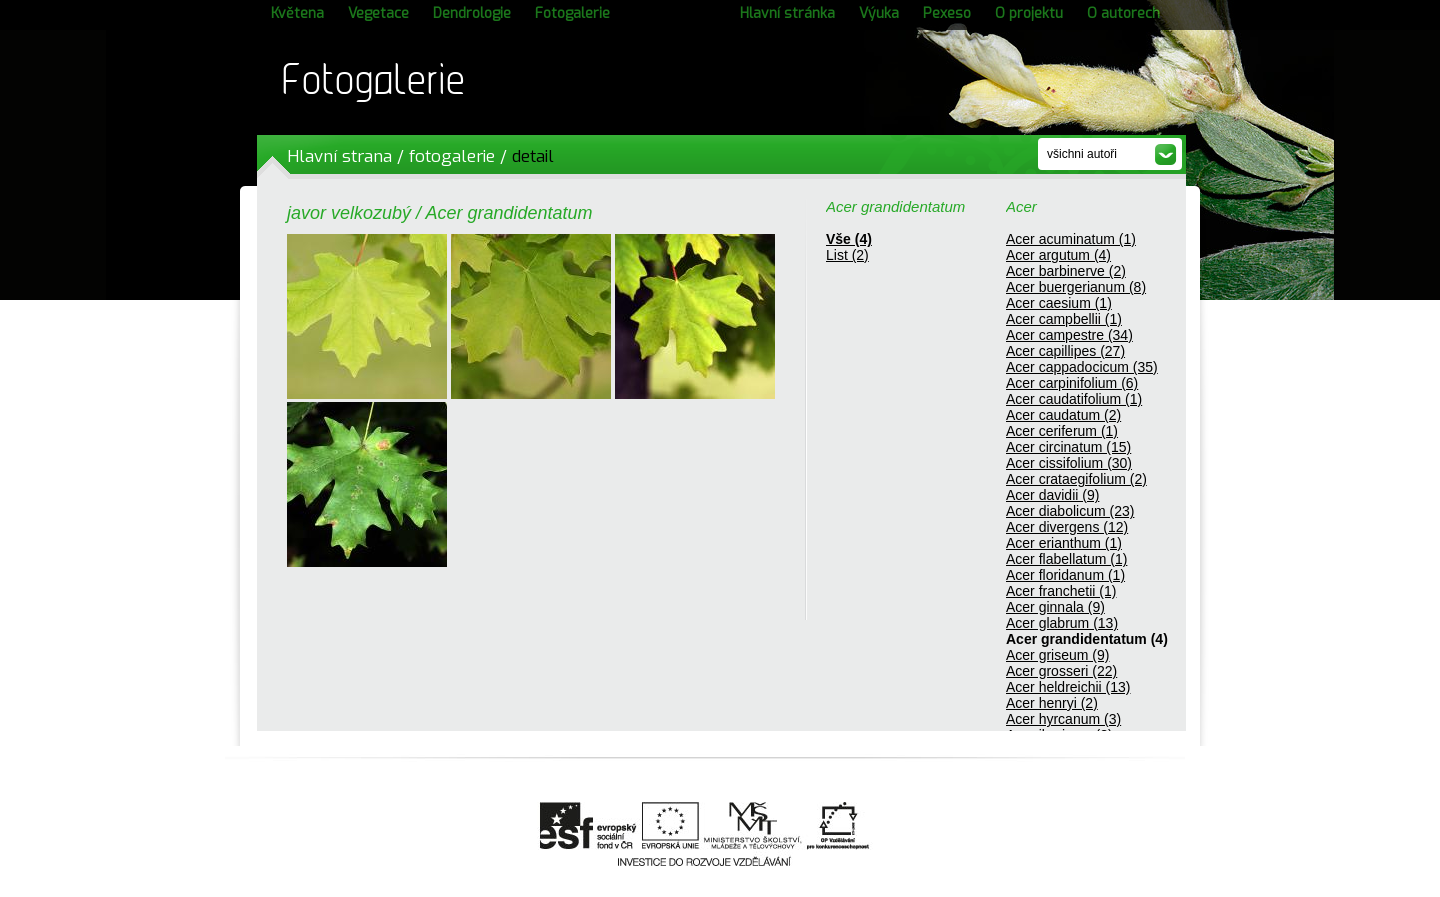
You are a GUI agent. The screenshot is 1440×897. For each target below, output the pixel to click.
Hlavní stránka (787, 13)
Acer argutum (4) (1058, 255)
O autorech (1123, 13)
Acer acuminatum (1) (1071, 239)
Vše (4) (849, 239)
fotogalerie (452, 156)
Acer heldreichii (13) (1068, 687)
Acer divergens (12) (1067, 527)
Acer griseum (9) (1057, 655)
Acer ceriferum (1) (1062, 431)
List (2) (847, 255)
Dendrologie (472, 13)
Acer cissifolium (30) (1069, 463)
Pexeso (947, 13)
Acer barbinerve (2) (1066, 271)
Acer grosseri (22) (1061, 671)
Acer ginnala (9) (1055, 607)
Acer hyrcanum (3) (1063, 719)
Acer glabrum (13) (1062, 623)
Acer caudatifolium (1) (1074, 399)
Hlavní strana (339, 156)
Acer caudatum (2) (1063, 415)
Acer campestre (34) (1069, 335)
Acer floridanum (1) (1065, 575)
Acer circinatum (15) (1068, 447)
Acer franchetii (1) (1061, 591)
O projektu (1029, 13)
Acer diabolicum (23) (1070, 511)
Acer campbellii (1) (1064, 319)
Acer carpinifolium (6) (1072, 383)
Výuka (879, 13)
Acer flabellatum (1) (1066, 559)
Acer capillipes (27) (1065, 351)
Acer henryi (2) (1052, 703)
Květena (297, 13)
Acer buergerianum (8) (1076, 287)
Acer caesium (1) (1059, 303)
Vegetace (378, 13)
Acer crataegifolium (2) (1076, 479)
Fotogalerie (572, 13)
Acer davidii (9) (1052, 495)
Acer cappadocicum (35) (1082, 367)
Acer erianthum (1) (1064, 543)
